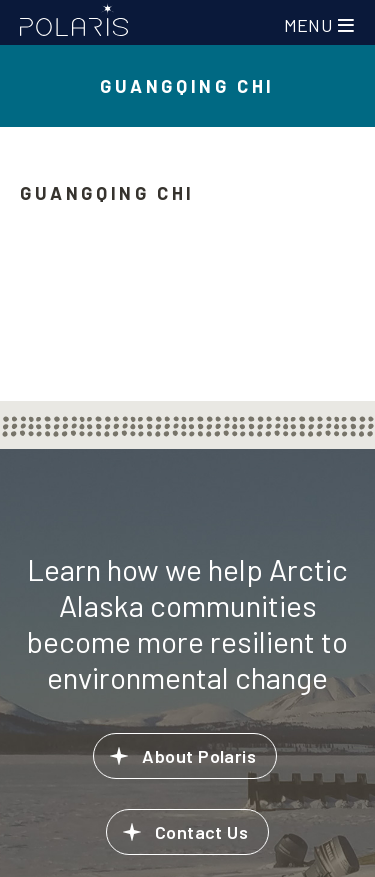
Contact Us (202, 832)
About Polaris (199, 756)
